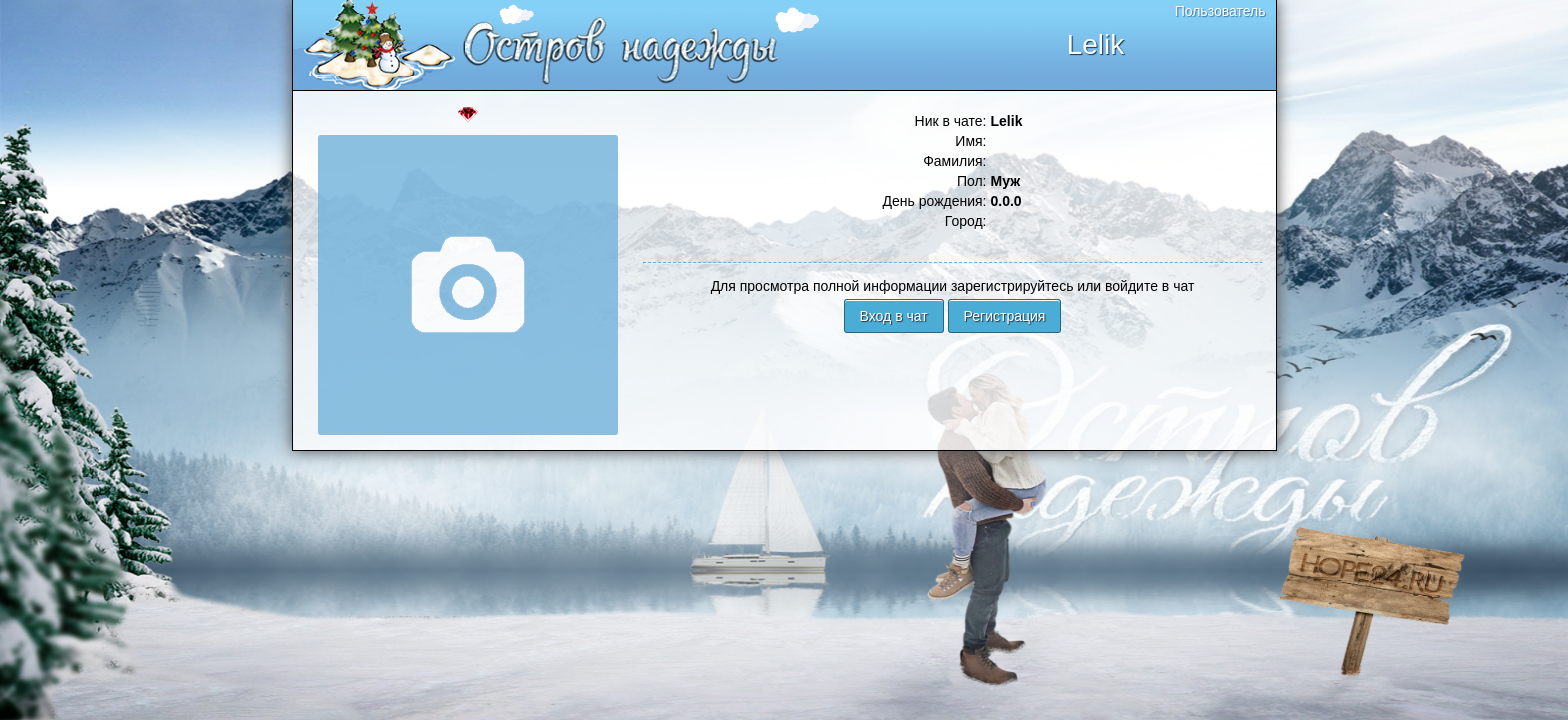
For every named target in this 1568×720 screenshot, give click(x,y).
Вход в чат (894, 316)
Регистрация (1005, 316)
